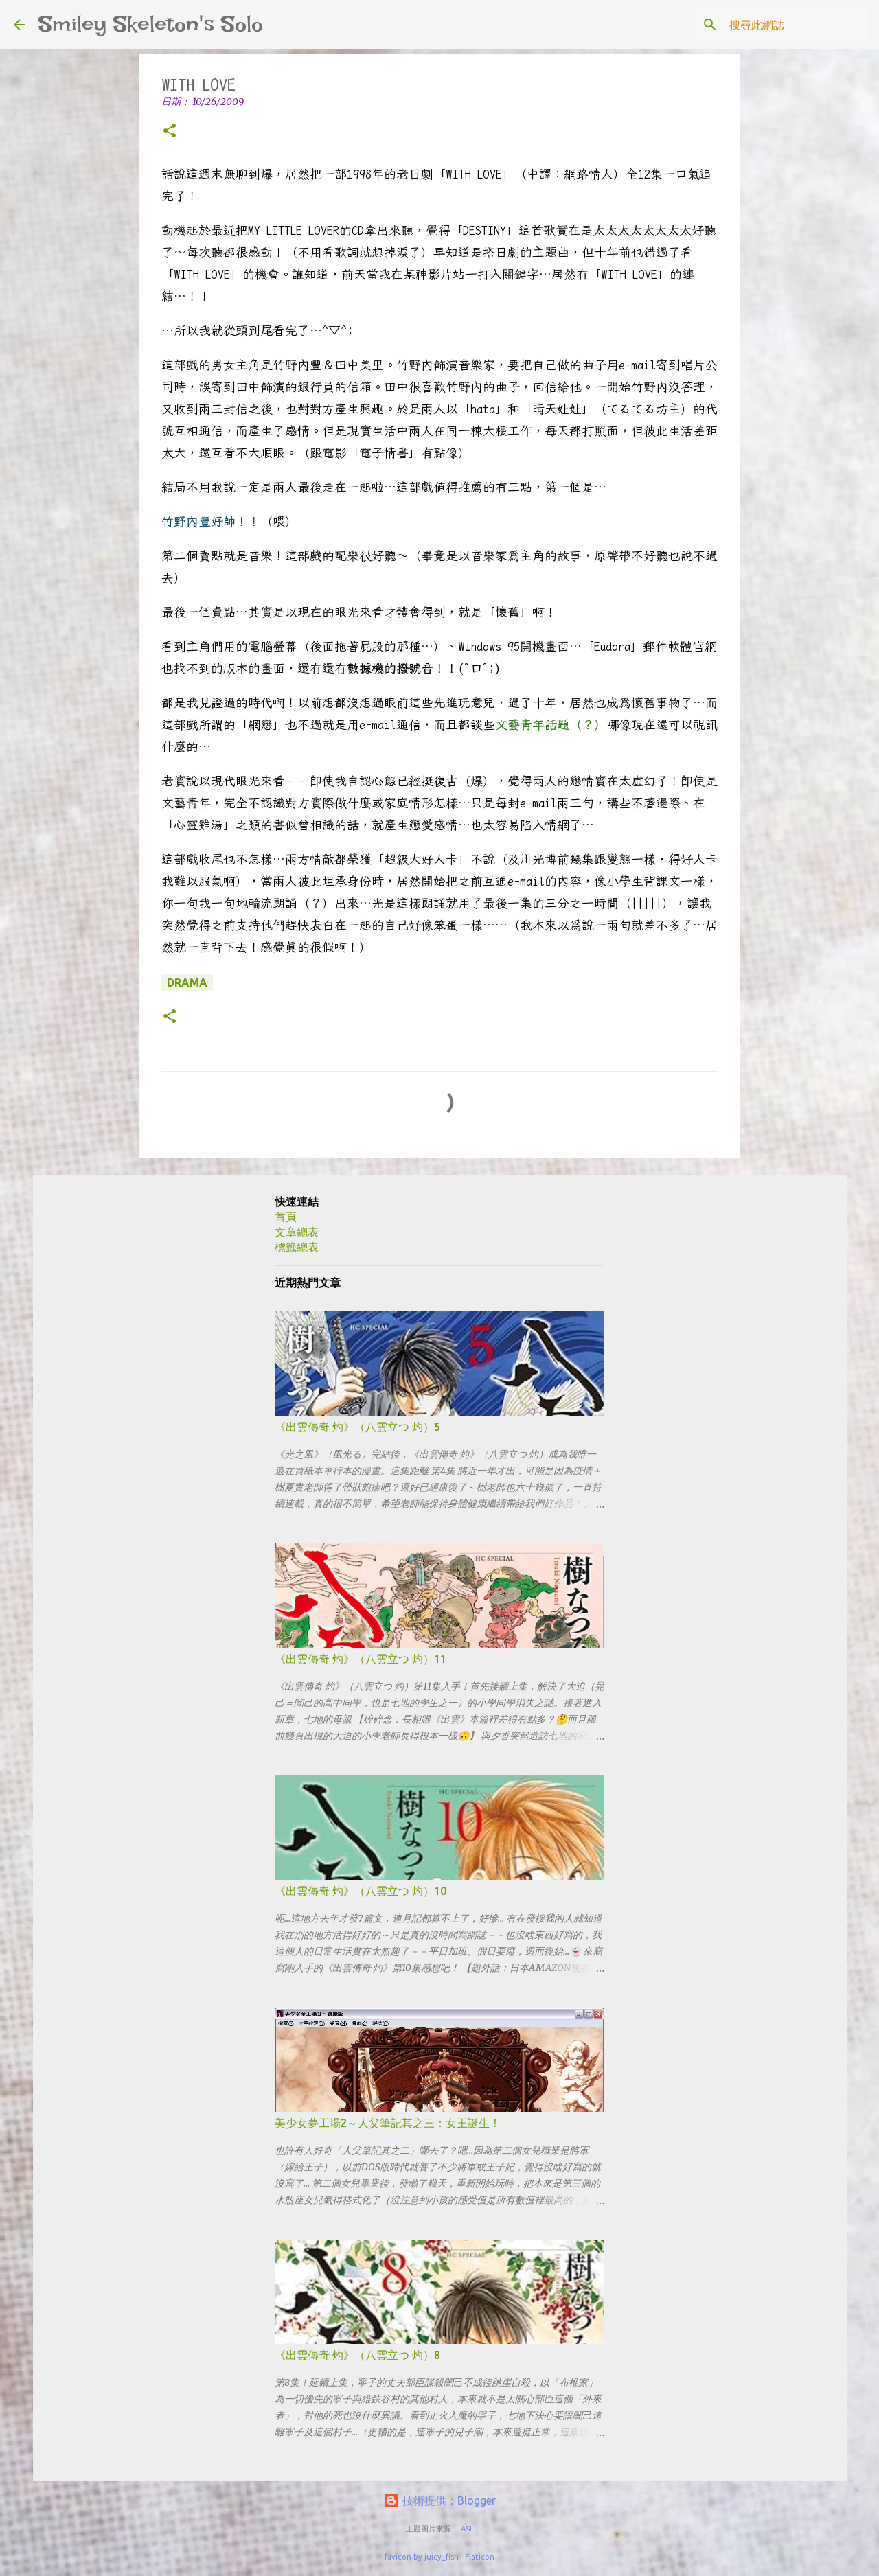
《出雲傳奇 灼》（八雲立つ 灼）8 (357, 2355)
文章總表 (297, 1232)
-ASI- (466, 2529)
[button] (169, 131)
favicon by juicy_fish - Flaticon (439, 2557)
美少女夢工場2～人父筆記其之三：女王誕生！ (388, 2123)
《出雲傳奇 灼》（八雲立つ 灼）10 (360, 1891)
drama (187, 982)
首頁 (286, 1216)
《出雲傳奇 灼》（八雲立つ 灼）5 (357, 1427)
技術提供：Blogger (439, 2500)
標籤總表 (297, 1247)
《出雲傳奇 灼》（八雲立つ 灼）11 (360, 1659)
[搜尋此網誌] (796, 24)
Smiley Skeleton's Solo (150, 24)
